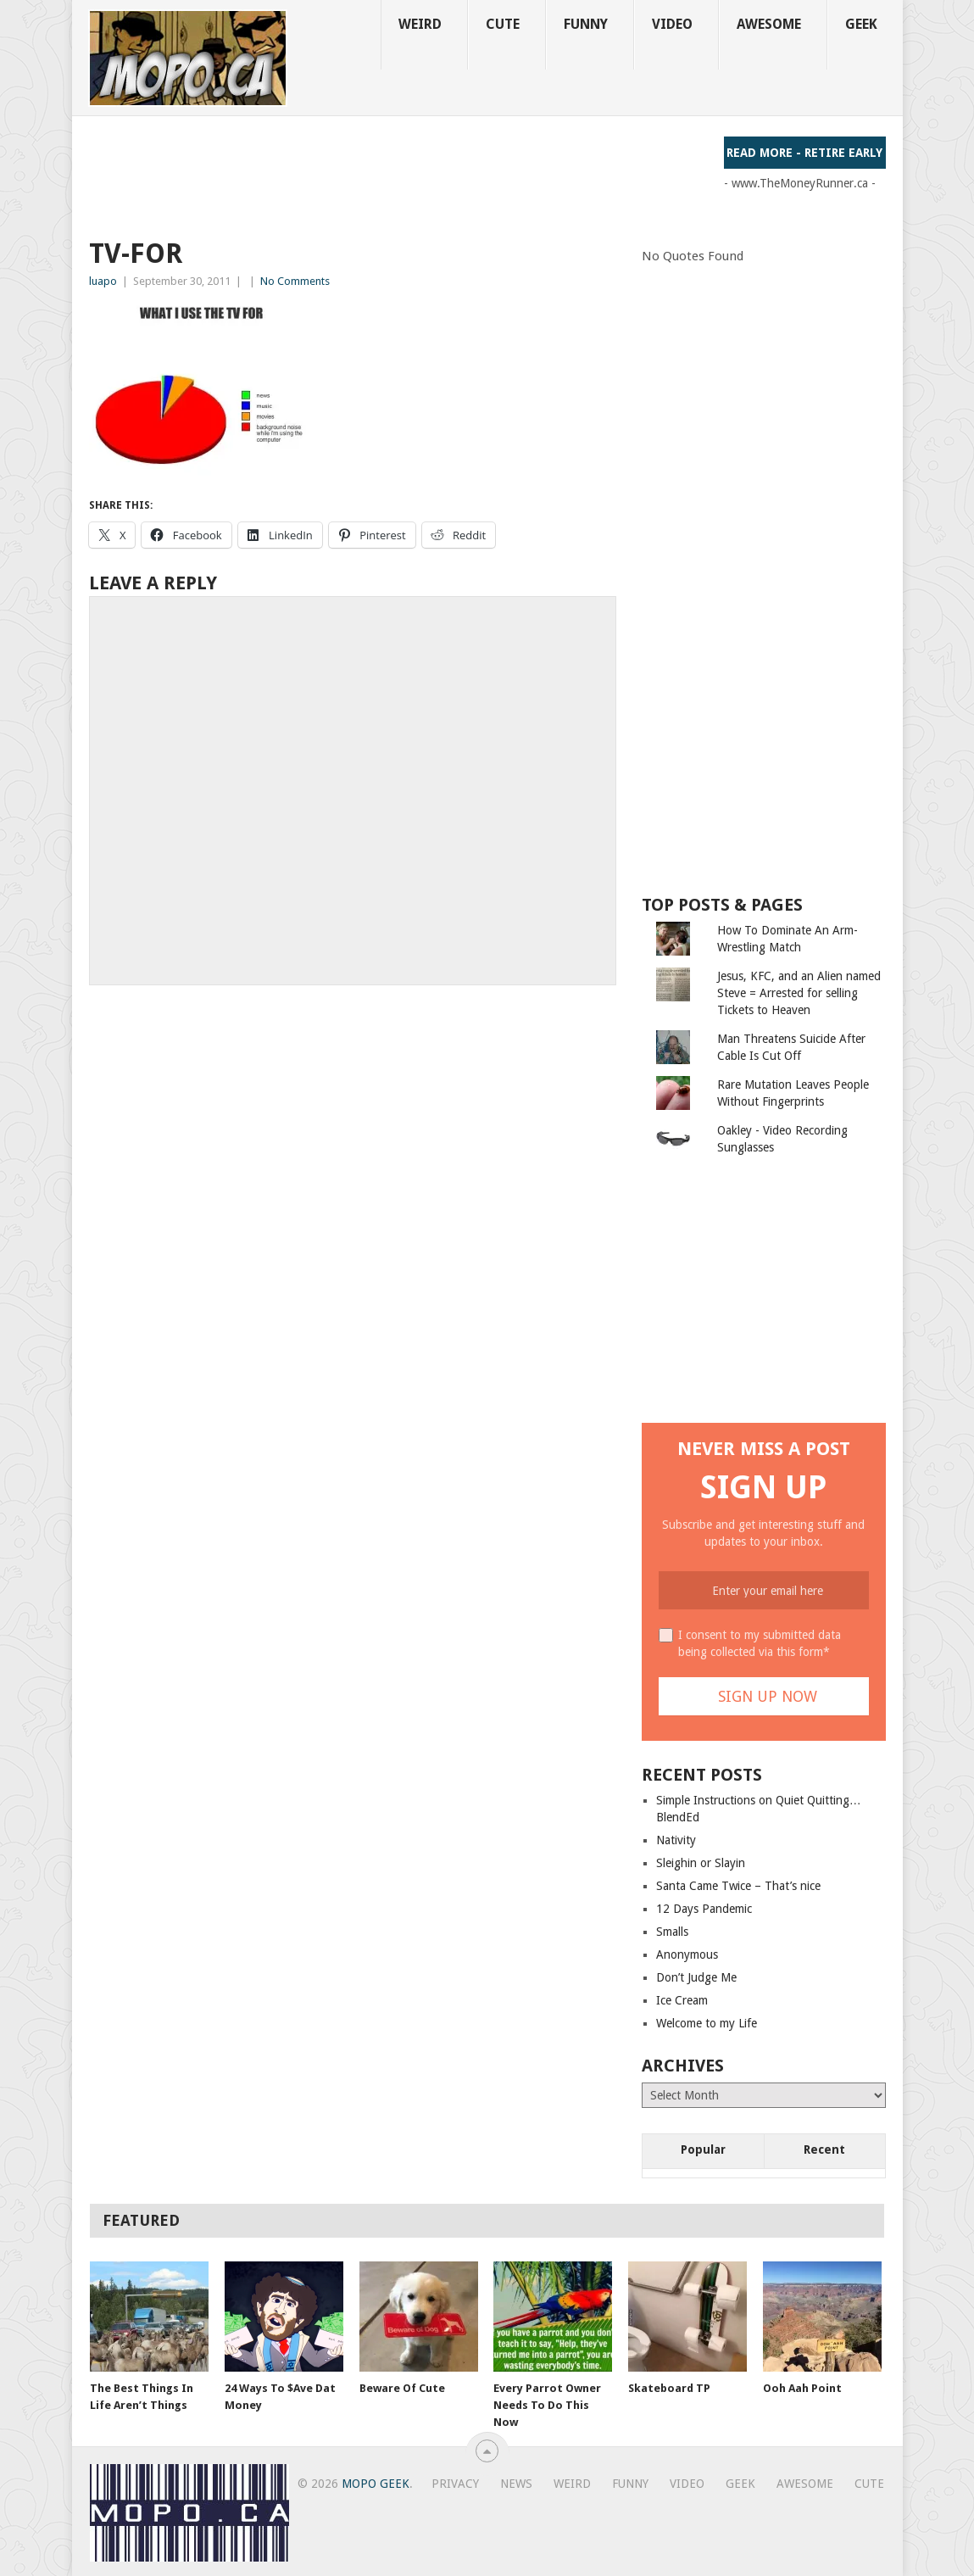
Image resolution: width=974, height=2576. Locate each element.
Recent (824, 2149)
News (516, 2483)
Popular (703, 2149)
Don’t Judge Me (696, 1977)
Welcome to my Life (706, 2023)
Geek (861, 24)
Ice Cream (682, 2000)
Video (672, 24)
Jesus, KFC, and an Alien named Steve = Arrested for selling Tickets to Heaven (799, 993)
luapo (103, 281)
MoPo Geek (375, 2483)
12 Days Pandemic (704, 1908)
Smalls (672, 1931)
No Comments (295, 281)
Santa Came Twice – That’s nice (738, 1886)
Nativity (676, 1840)
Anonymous (687, 1954)
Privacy (455, 2483)
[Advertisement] (397, 175)
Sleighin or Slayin (700, 1863)
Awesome (769, 24)
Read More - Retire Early (804, 152)
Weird (420, 24)
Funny (586, 24)
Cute (503, 24)
